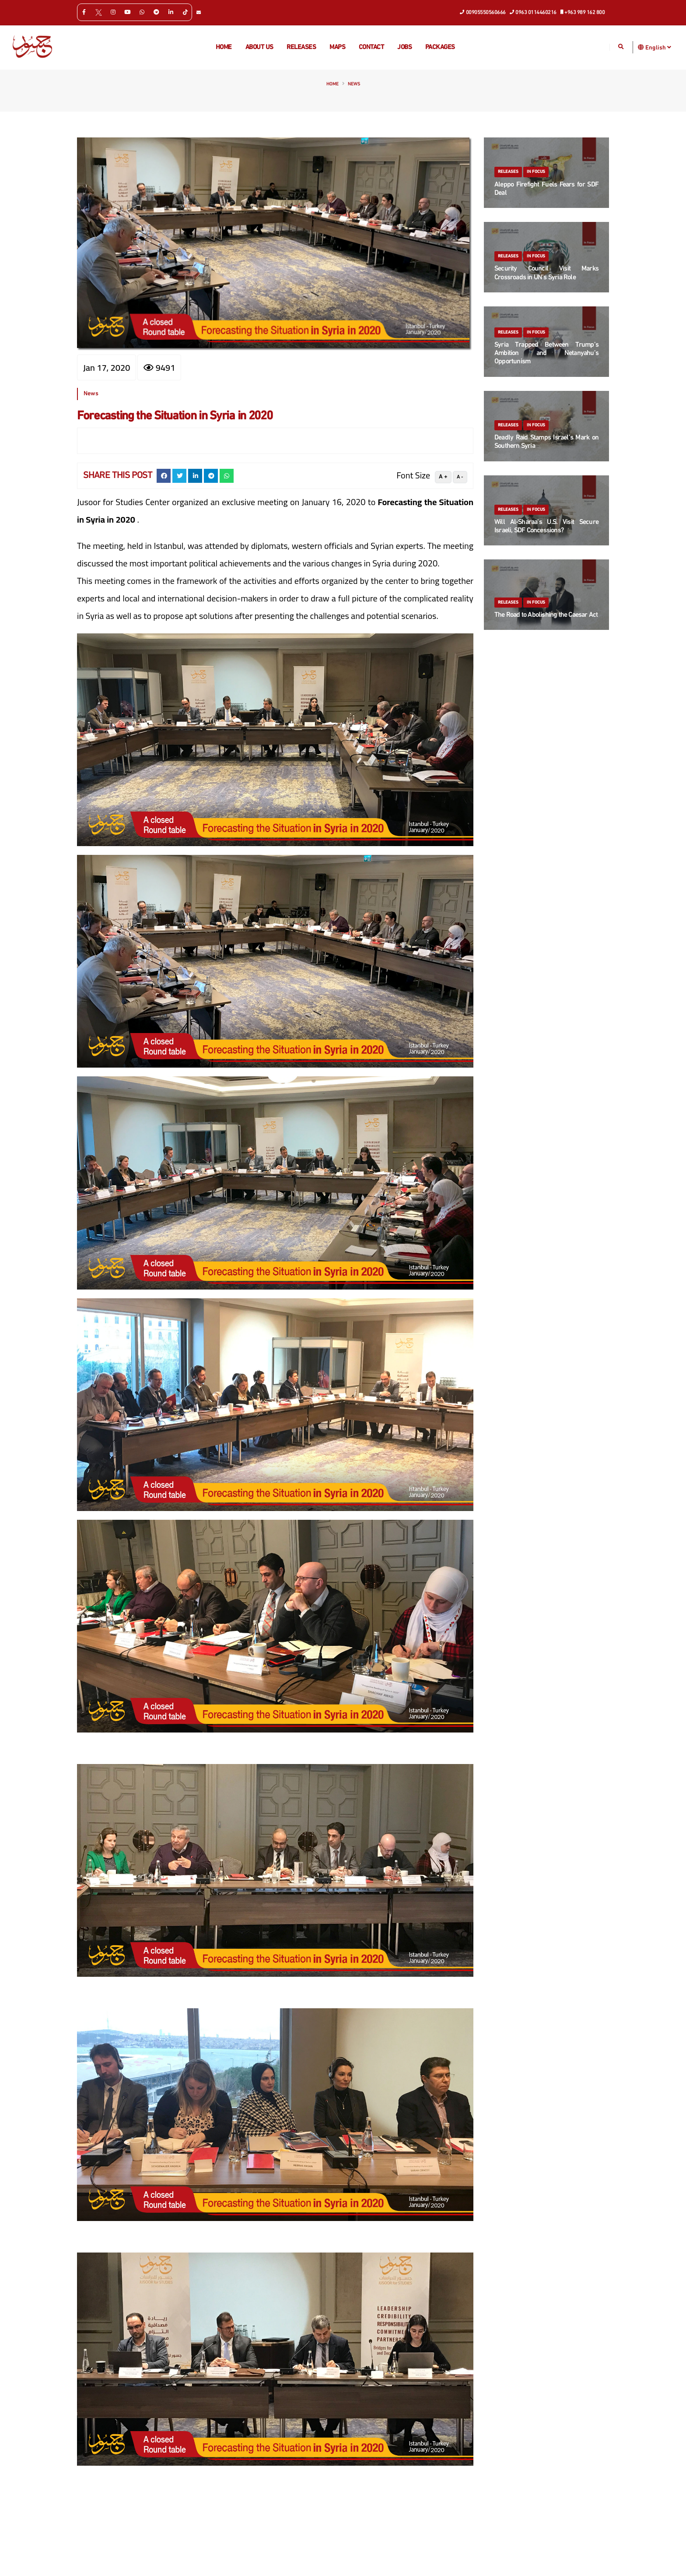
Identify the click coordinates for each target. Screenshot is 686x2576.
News (354, 84)
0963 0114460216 (533, 12)
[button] (641, 47)
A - (460, 477)
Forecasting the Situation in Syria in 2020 (174, 416)
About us (259, 47)
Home (224, 47)
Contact (371, 47)
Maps (337, 47)
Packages (440, 47)
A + (443, 477)
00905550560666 (483, 12)
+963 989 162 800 (583, 12)
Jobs (404, 47)
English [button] (658, 47)
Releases (301, 47)
